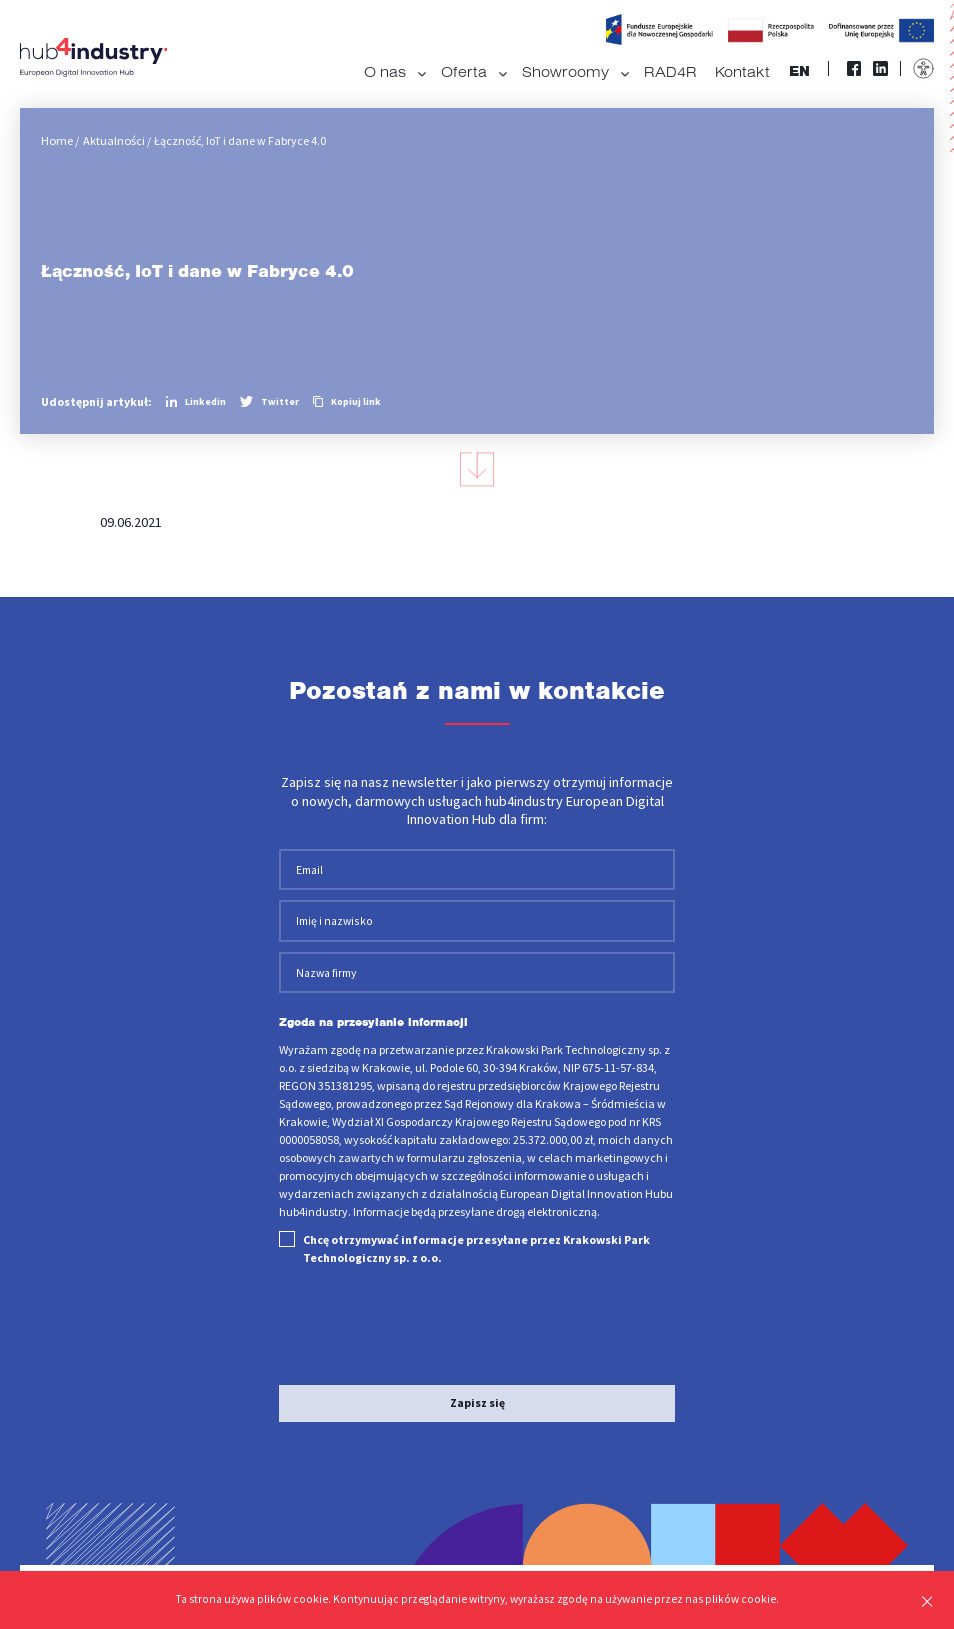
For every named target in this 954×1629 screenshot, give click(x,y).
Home (56, 140)
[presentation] (431, 1314)
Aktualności (112, 140)
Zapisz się (477, 1391)
